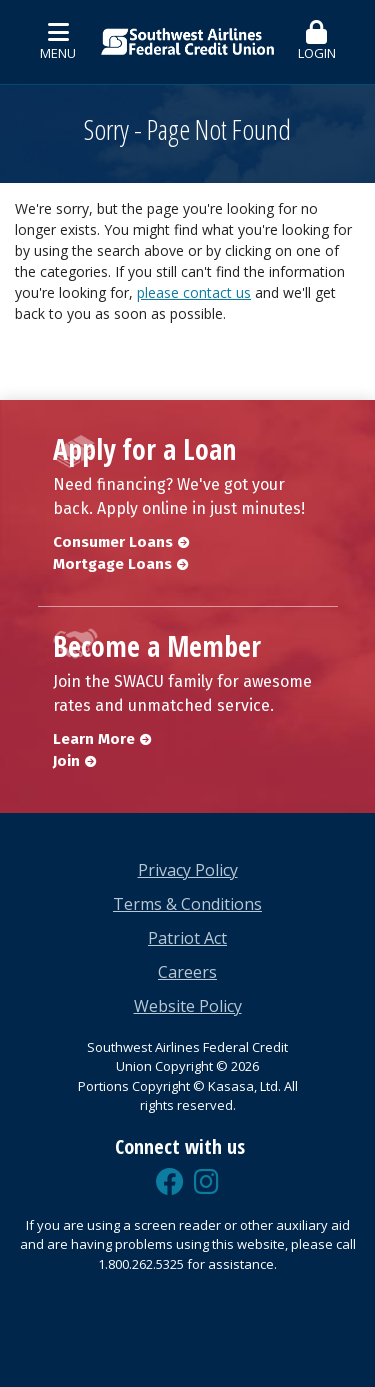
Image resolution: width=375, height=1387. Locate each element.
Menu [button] (58, 41)
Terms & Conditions (187, 904)
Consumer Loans (113, 542)
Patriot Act (187, 938)
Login (317, 41)
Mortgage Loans (112, 564)
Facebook (170, 1182)
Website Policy (188, 1006)
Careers (187, 972)
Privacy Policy (188, 870)
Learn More (94, 739)
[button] (317, 42)
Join (66, 761)
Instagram (206, 1182)
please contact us (194, 292)
